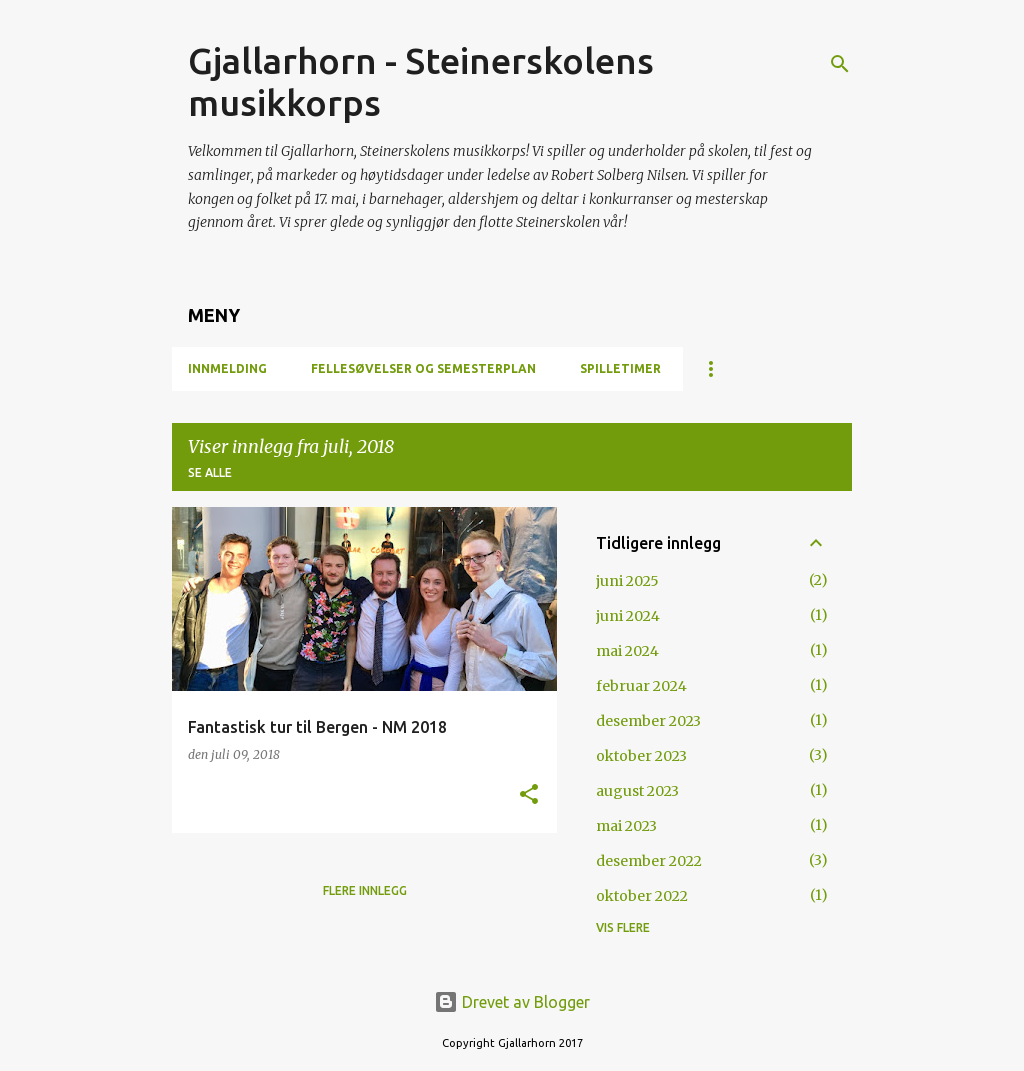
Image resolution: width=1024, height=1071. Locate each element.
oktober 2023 (641, 756)
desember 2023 (648, 721)
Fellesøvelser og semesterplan (423, 368)
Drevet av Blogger (512, 1002)
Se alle (210, 472)
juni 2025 (627, 581)
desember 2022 (649, 861)
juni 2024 (628, 616)
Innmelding (227, 368)
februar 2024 (641, 686)
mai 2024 (627, 651)
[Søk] (840, 64)
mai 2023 (626, 826)
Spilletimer (620, 368)
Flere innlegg (365, 890)
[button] (529, 795)
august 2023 (637, 791)
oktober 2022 (642, 896)
